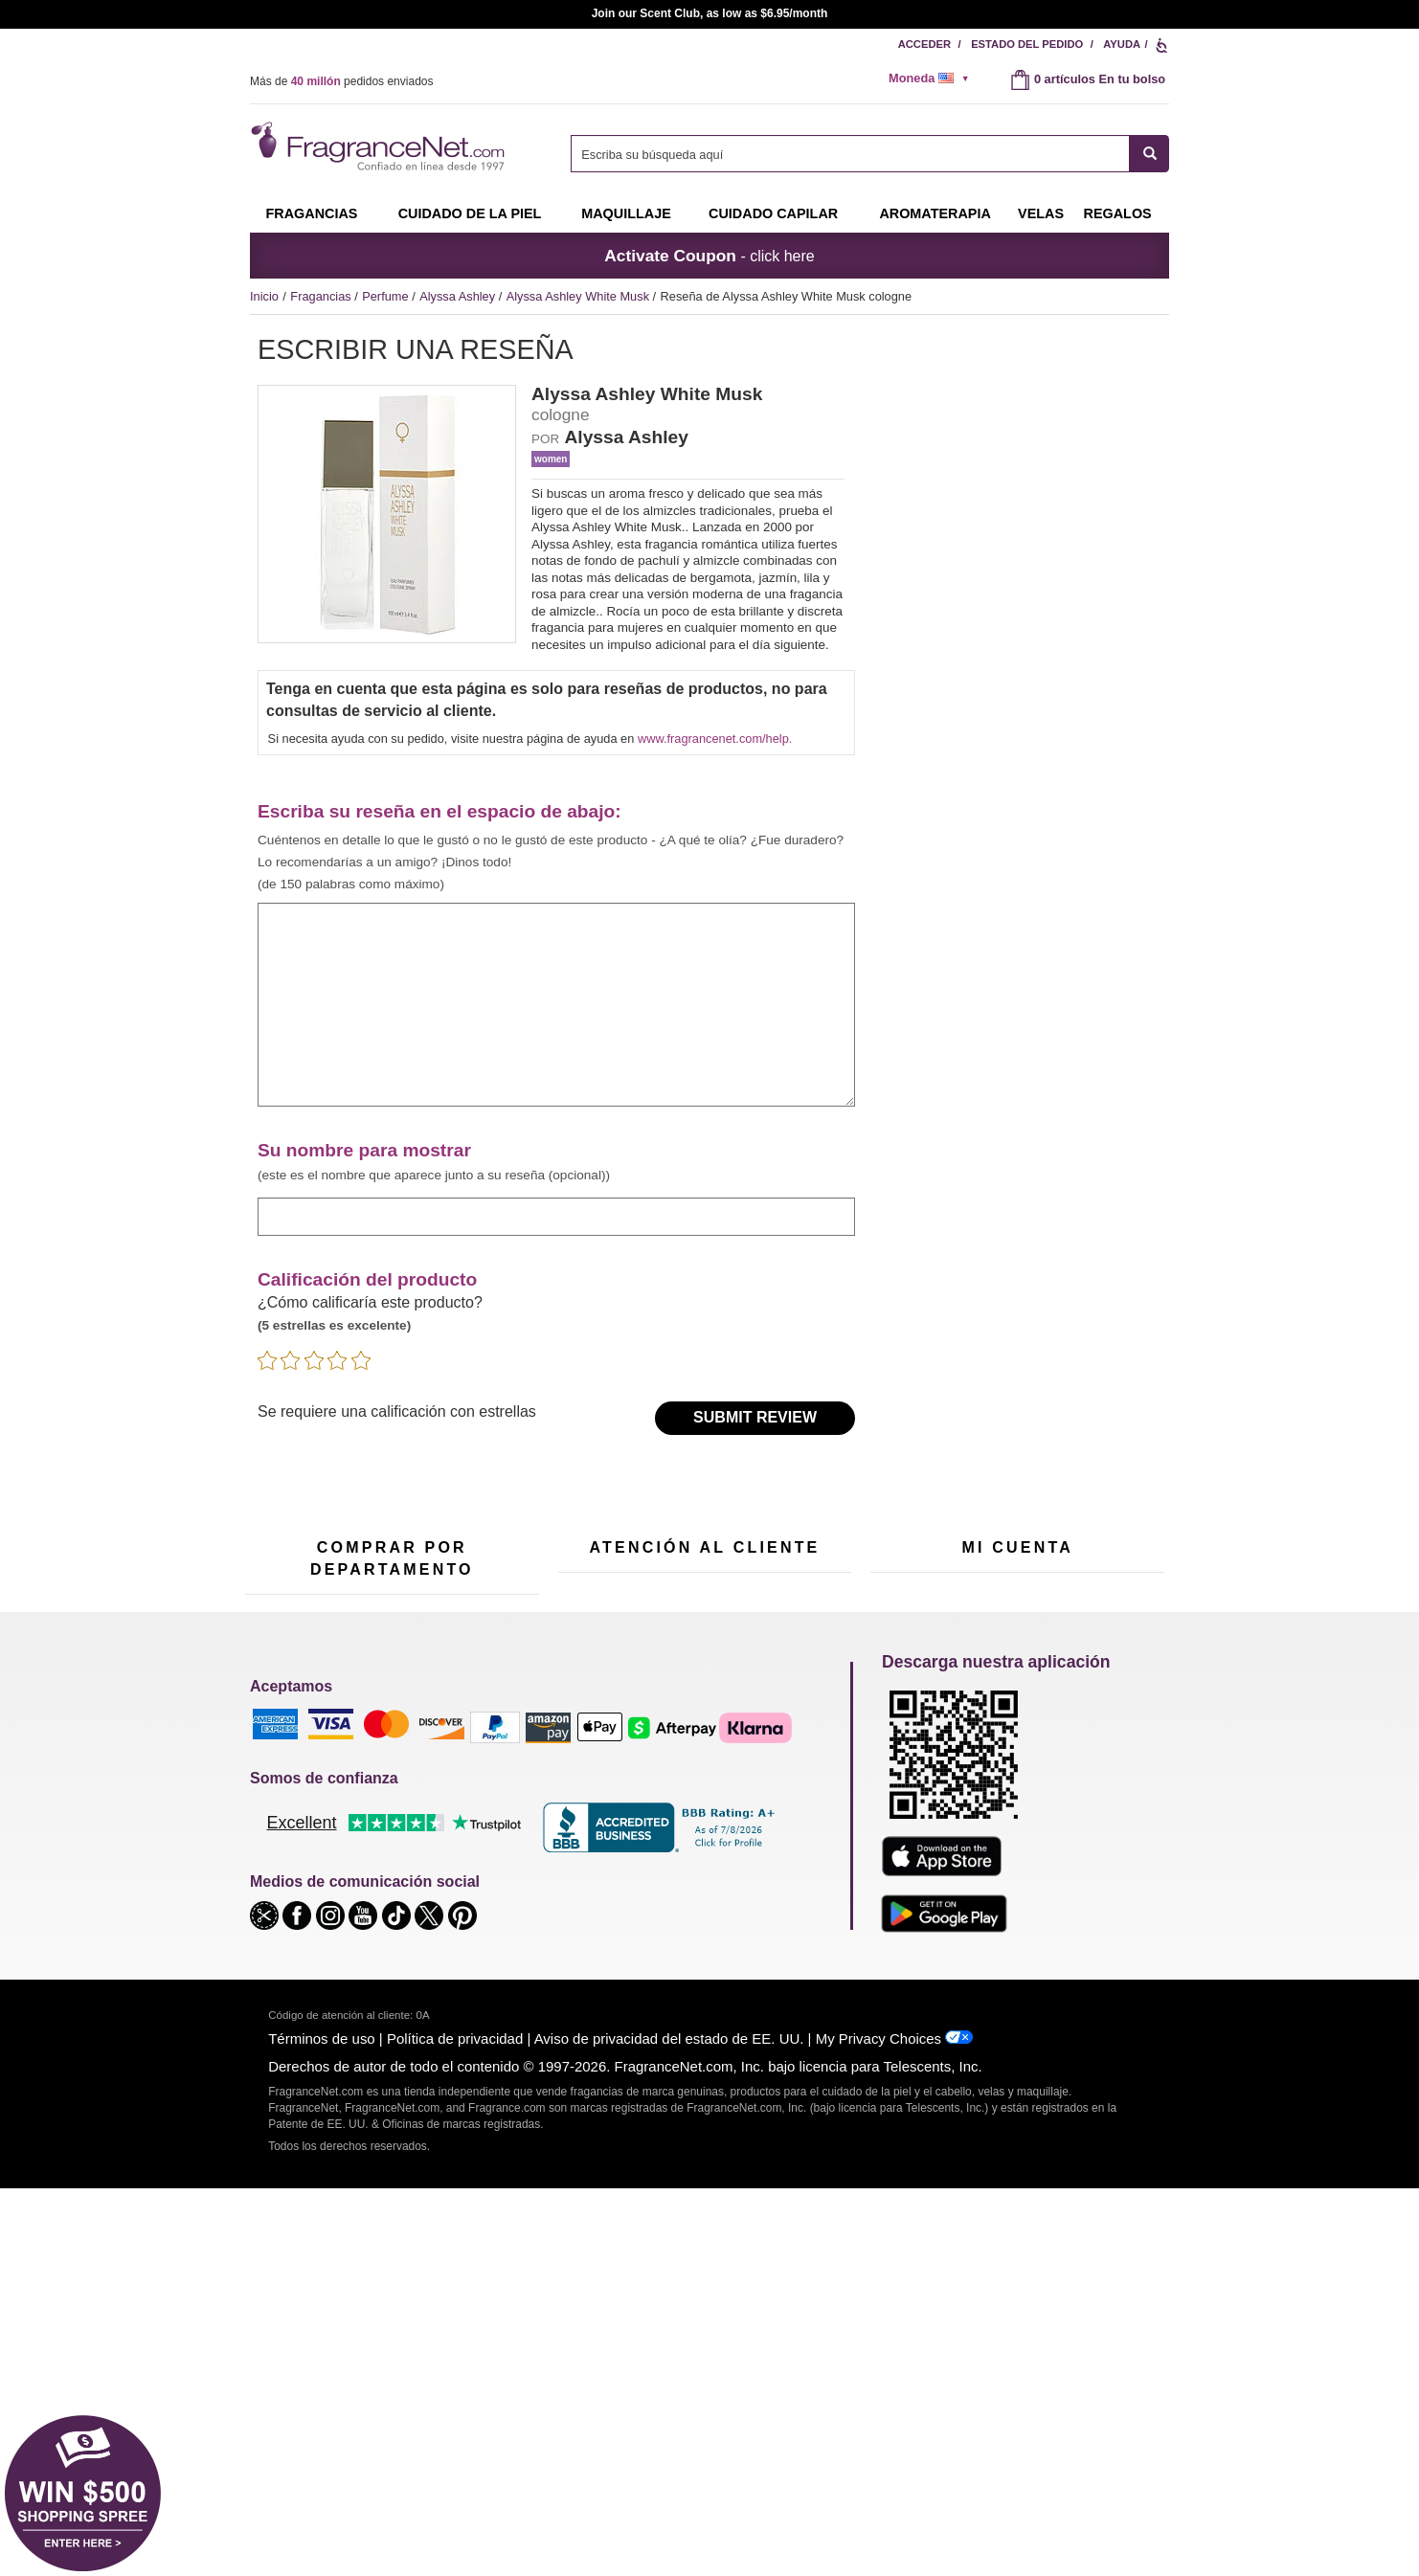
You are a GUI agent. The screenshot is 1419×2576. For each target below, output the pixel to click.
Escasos (473, 1914)
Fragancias (311, 213)
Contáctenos (592, 1773)
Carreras (787, 1867)
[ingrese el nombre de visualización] (556, 1216)
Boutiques (272, 1919)
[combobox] (870, 153)
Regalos (1118, 213)
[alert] (935, 78)
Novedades (481, 1855)
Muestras (375, 1812)
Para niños (479, 1765)
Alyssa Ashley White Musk (580, 296)
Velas (465, 1825)
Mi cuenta (896, 1743)
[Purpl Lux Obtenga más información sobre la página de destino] (1017, 1866)
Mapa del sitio (801, 1790)
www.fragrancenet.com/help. (715, 738)
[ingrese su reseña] (556, 1005)
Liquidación (381, 1967)
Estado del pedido (1027, 44)
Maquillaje (626, 213)
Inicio (264, 296)
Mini (461, 1884)
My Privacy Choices (878, 2426)
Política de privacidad (455, 2426)
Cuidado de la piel (470, 213)
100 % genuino (704, 1885)
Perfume (387, 296)
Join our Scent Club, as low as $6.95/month (710, 13)
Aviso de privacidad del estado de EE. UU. (669, 2426)
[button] (266, 2302)
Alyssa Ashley (459, 296)
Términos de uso (321, 2426)
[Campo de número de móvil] (780, 1615)
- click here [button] (709, 255)
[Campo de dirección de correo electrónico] (458, 1615)
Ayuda (1121, 44)
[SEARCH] (1149, 153)
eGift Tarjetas (594, 1833)
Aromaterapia (387, 1889)
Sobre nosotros (600, 1803)
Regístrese (1038, 1616)
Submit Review (755, 1417)
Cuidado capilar (773, 213)
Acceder (924, 44)
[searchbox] (850, 153)
